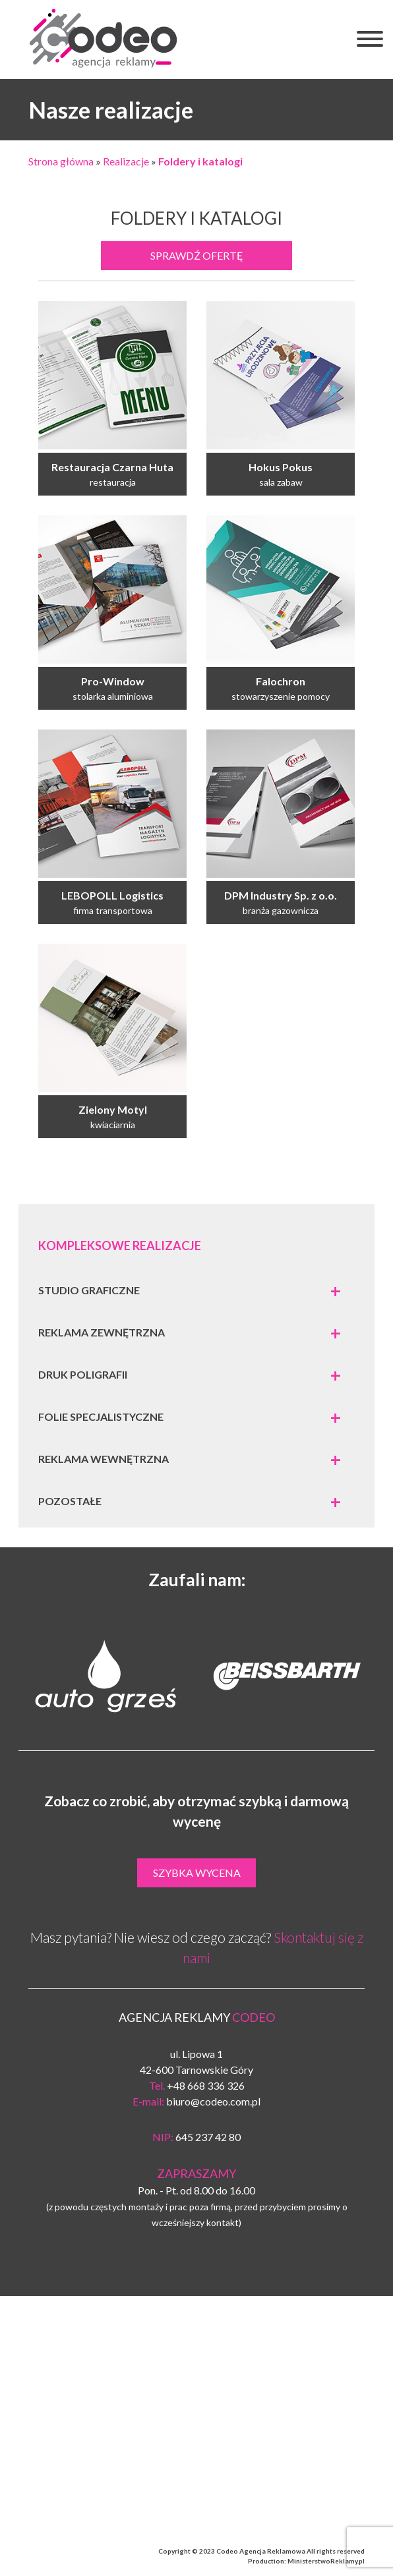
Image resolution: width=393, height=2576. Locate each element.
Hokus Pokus (281, 467)
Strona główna (61, 161)
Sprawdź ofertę (196, 255)
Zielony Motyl (112, 1109)
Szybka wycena (197, 1872)
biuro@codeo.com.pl (213, 2101)
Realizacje (126, 161)
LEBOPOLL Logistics (112, 895)
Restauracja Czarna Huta (112, 467)
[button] (370, 41)
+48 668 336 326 (206, 2085)
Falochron (280, 681)
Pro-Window (112, 681)
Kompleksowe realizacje (119, 1245)
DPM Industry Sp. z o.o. (280, 895)
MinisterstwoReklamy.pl (326, 2561)
